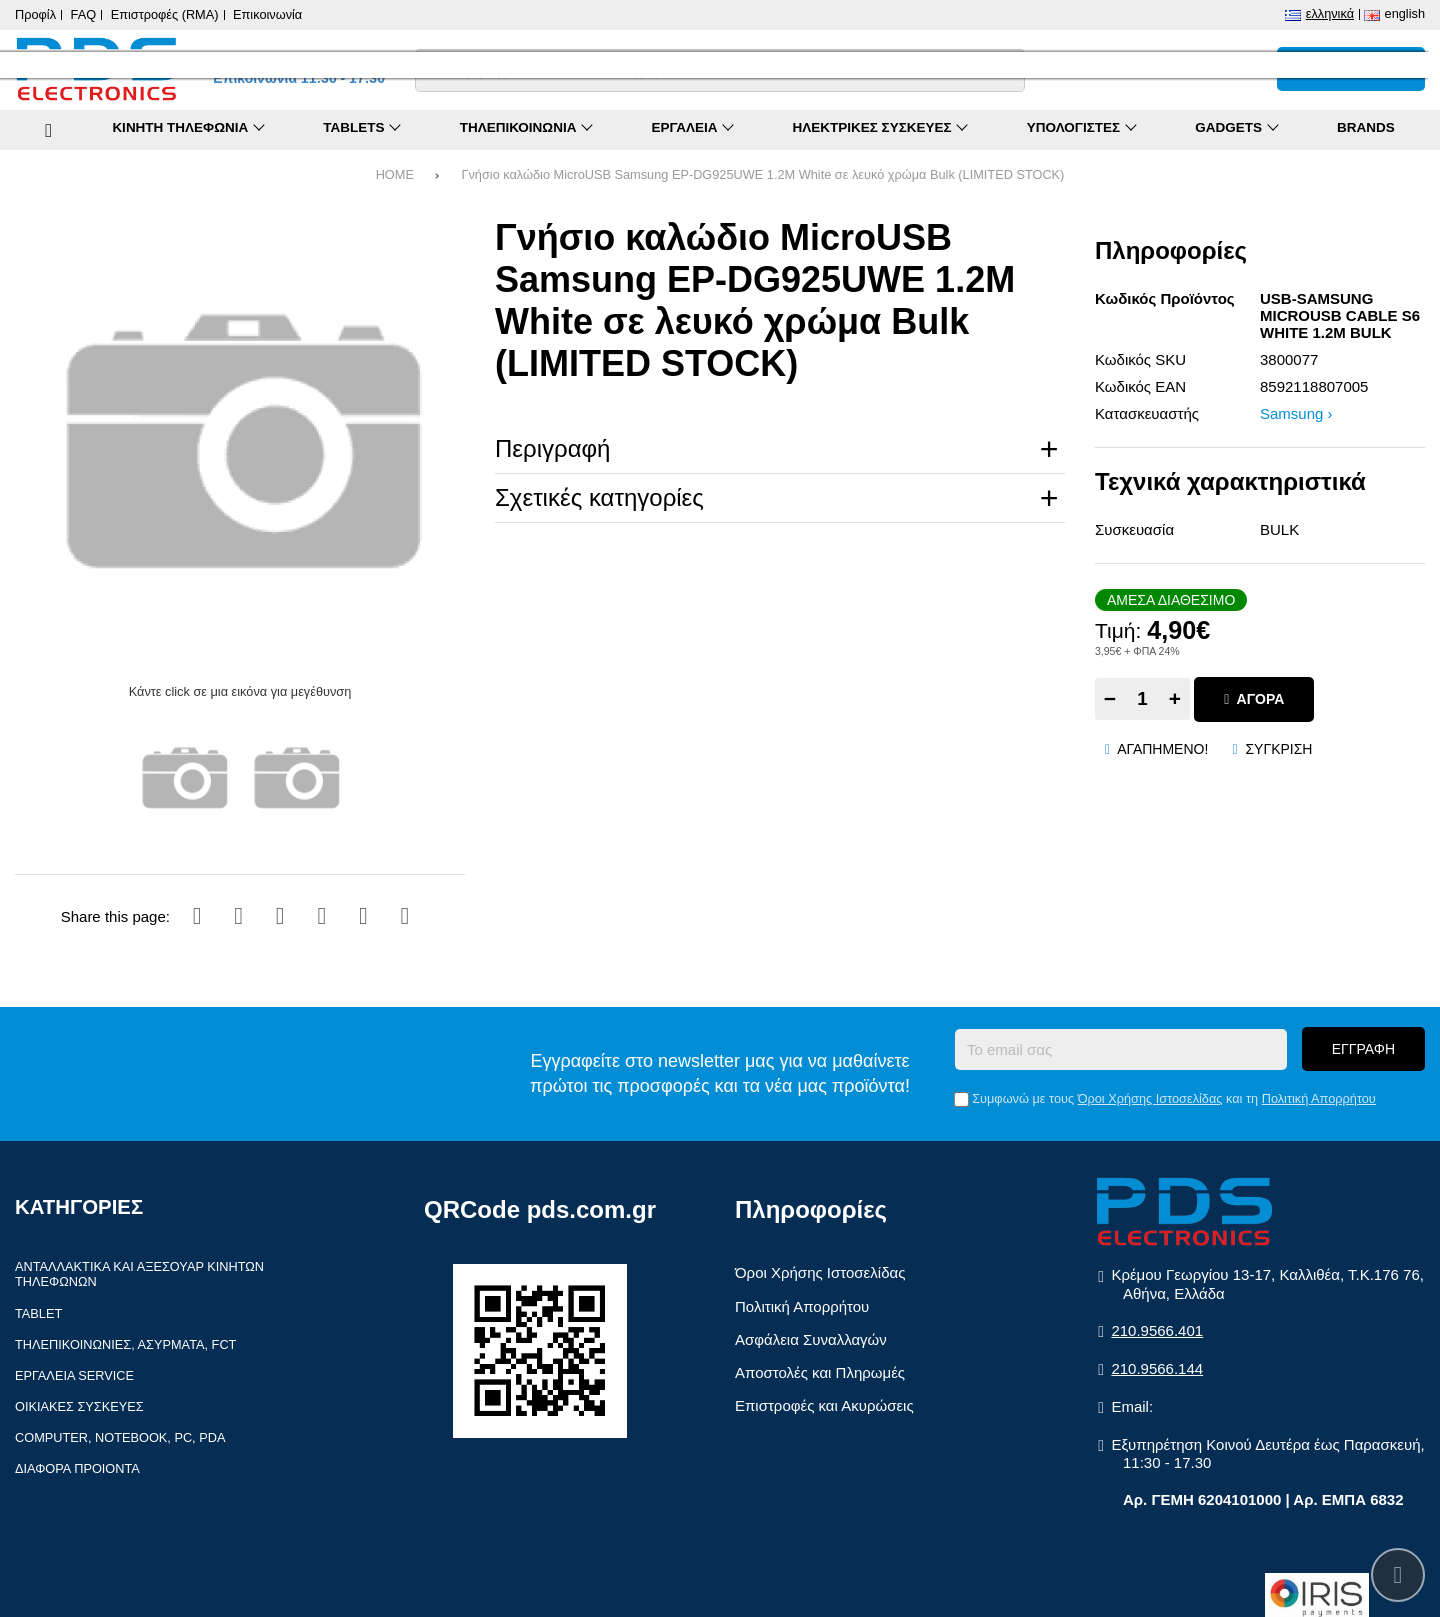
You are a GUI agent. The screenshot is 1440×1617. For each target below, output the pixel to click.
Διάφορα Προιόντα (77, 1468)
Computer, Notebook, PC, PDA (120, 1437)
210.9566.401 (1157, 1330)
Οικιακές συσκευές (79, 1406)
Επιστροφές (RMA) (165, 14)
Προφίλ (35, 14)
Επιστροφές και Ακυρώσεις (824, 1405)
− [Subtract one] (1110, 698)
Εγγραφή (1363, 1049)
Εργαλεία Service (74, 1375)
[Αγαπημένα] (1203, 69)
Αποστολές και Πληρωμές (820, 1372)
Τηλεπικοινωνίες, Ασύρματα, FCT (125, 1344)
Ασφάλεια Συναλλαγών (811, 1339)
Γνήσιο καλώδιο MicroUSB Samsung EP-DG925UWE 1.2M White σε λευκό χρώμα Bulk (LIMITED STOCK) (762, 174)
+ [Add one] (1175, 698)
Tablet (38, 1313)
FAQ (84, 14)
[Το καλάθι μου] (1351, 69)
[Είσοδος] (1247, 69)
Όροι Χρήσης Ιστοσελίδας (1150, 1098)
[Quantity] (1142, 699)
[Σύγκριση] (1159, 69)
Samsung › (1296, 413)
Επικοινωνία (267, 14)
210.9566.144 (1157, 1368)
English (1405, 13)
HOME (395, 174)
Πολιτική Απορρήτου (1319, 1098)
